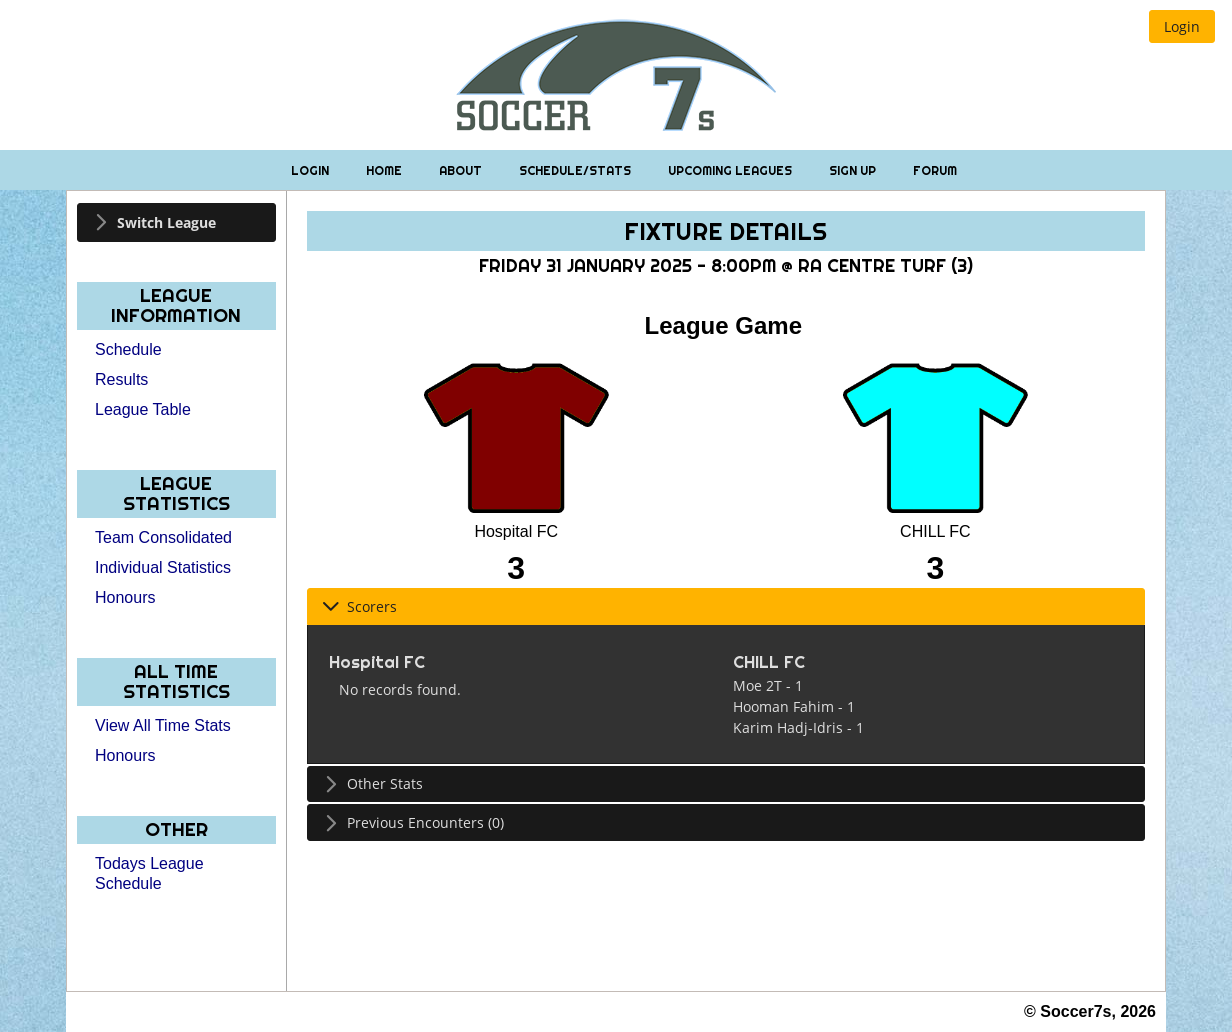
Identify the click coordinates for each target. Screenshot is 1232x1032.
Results (121, 379)
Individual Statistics (163, 567)
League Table (143, 409)
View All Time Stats (163, 725)
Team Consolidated (163, 537)
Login (311, 170)
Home (385, 170)
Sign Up (854, 170)
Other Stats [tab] (372, 783)
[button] (1182, 26)
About (462, 170)
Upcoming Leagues (731, 170)
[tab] (176, 222)
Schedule (128, 349)
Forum (935, 170)
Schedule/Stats (576, 170)
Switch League (166, 222)
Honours (125, 597)
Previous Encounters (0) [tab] (413, 822)
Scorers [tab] (359, 606)
